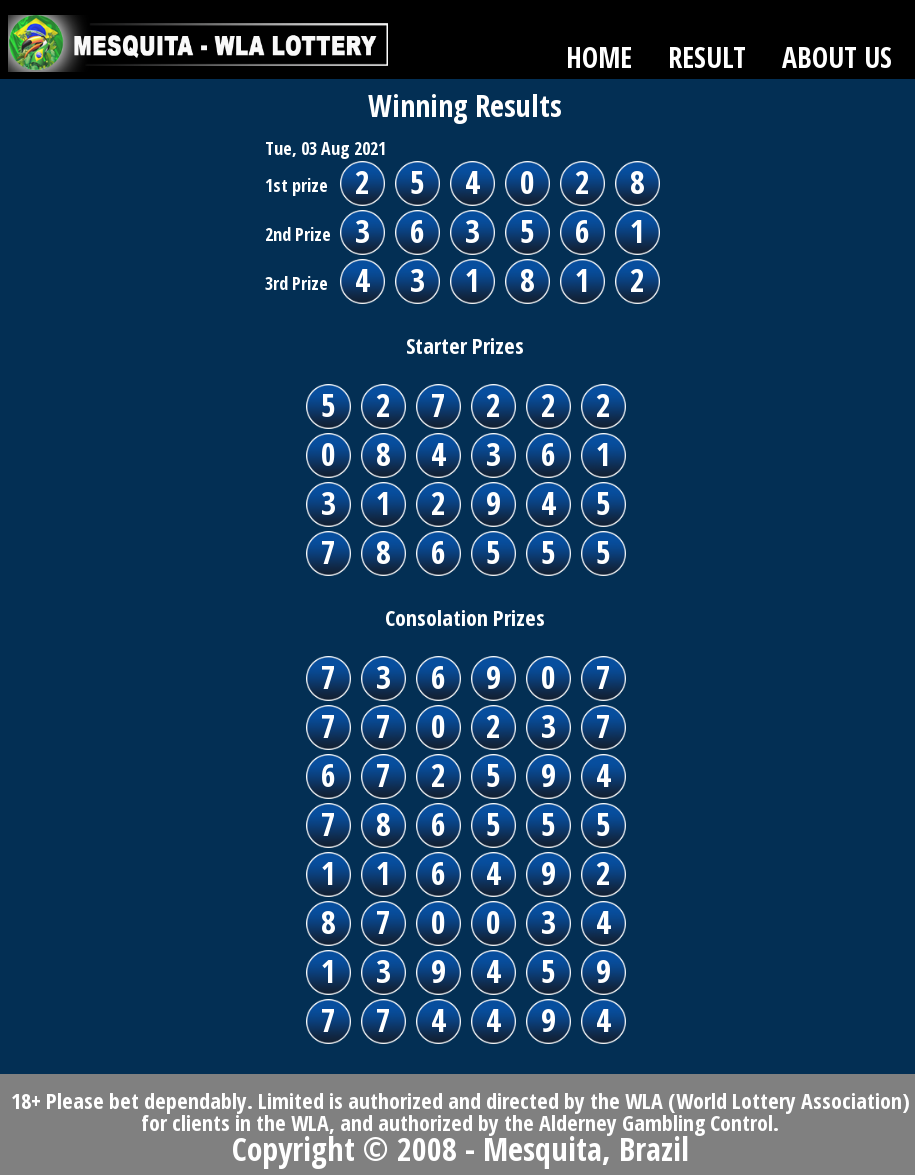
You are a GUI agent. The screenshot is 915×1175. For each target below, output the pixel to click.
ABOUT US (837, 57)
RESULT (707, 57)
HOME (599, 57)
